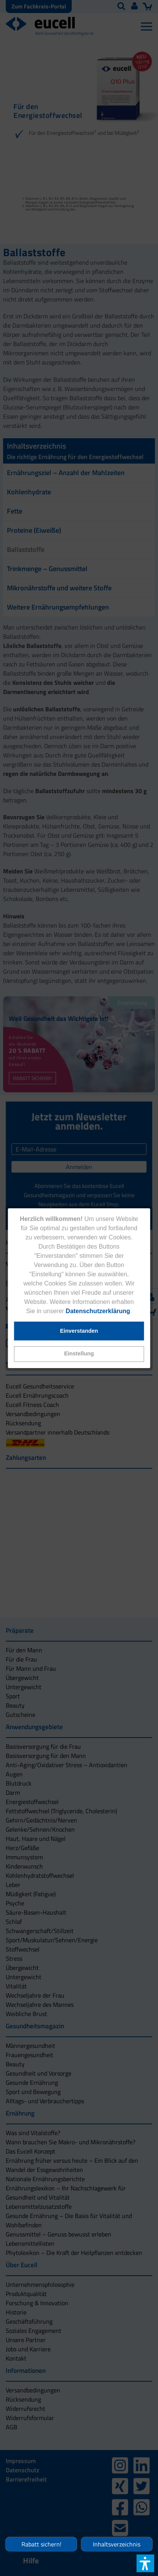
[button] (79, 1354)
